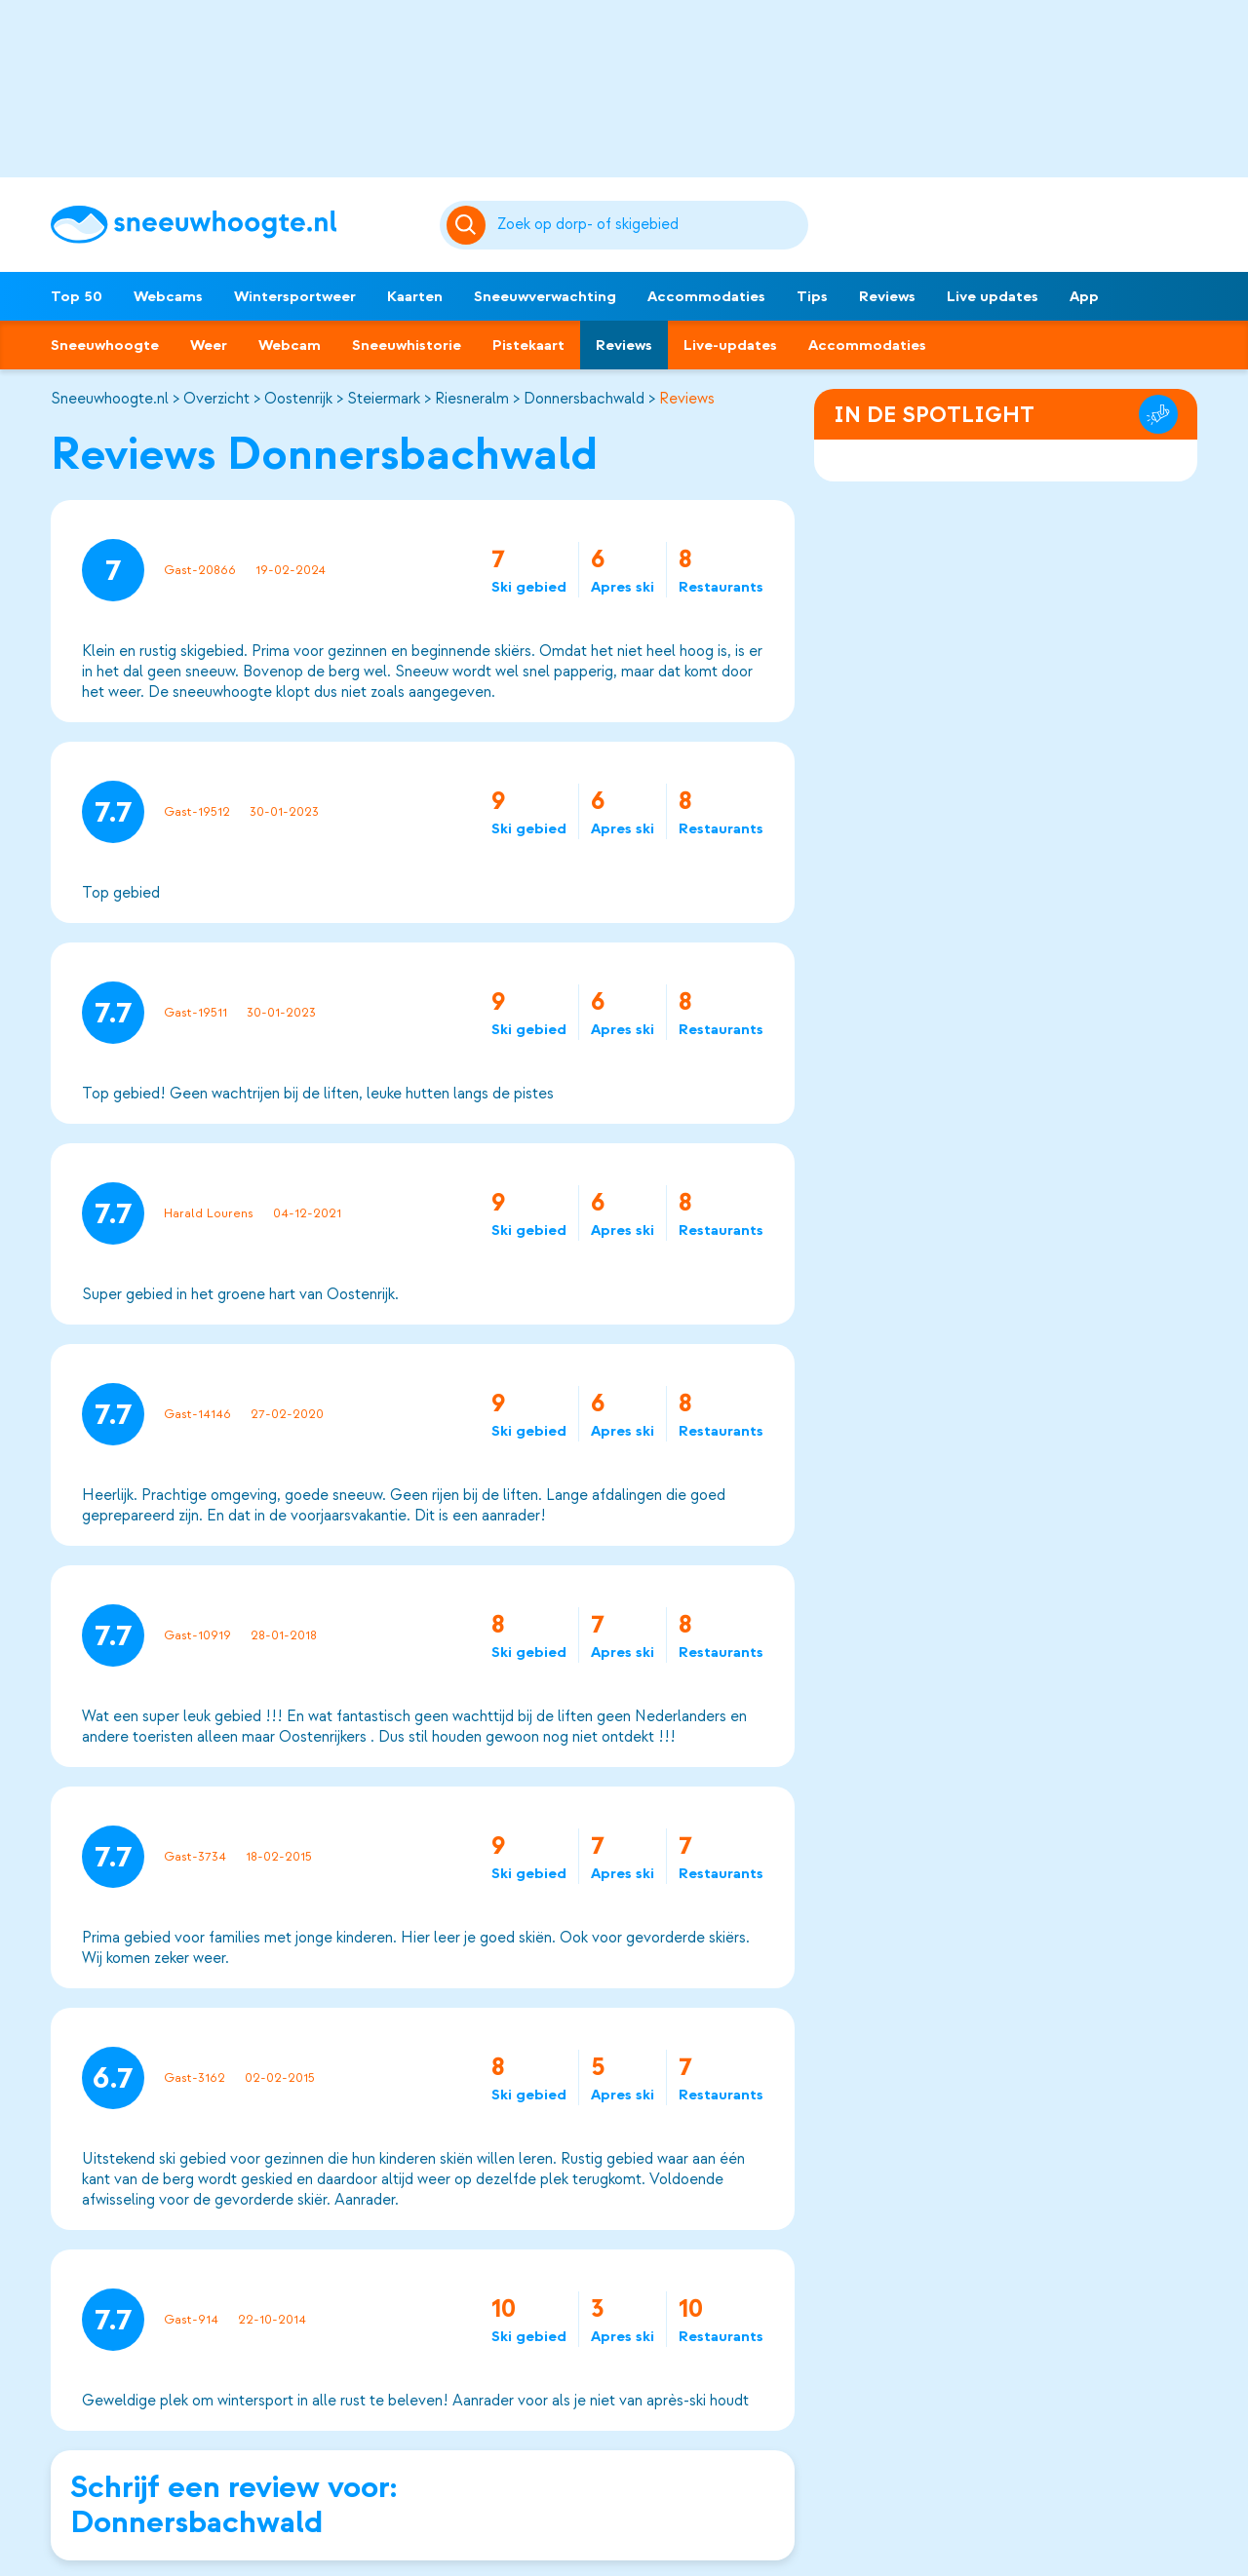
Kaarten (415, 296)
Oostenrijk (298, 398)
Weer (208, 345)
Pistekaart (528, 345)
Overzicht (216, 398)
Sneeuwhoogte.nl (110, 398)
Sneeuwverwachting (545, 296)
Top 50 (76, 296)
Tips (812, 296)
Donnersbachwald (584, 398)
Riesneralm (472, 398)
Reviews (887, 296)
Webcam (289, 345)
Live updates (992, 296)
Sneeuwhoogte (105, 345)
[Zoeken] (649, 225)
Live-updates (730, 345)
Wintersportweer (295, 296)
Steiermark (383, 398)
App (1084, 296)
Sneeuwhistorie (406, 345)
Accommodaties (706, 296)
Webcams (168, 296)
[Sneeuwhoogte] (235, 225)
